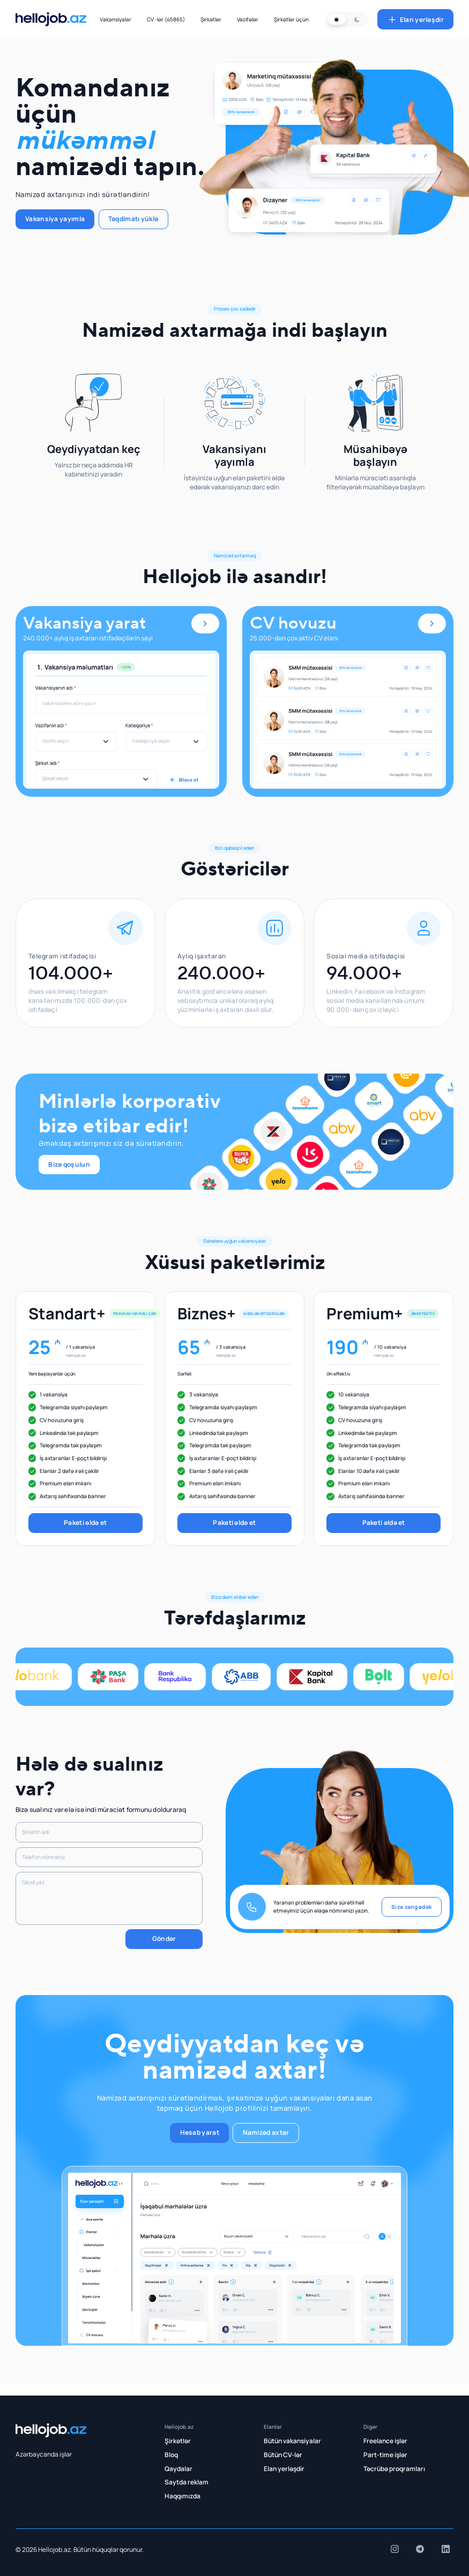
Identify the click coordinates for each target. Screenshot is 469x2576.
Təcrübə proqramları (394, 2469)
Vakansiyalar (115, 19)
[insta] (395, 2549)
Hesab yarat (199, 2132)
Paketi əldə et (85, 1523)
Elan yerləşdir (416, 19)
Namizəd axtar (266, 2132)
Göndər (164, 1939)
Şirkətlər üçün (291, 19)
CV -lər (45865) (166, 19)
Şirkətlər (210, 19)
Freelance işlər (385, 2441)
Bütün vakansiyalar (292, 2441)
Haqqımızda (182, 2496)
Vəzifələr (247, 19)
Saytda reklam (187, 2482)
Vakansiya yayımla (55, 219)
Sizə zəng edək (411, 1906)
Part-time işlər (385, 2455)
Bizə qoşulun (69, 1164)
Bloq (171, 2455)
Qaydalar (178, 2469)
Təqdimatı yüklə (133, 219)
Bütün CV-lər (283, 2455)
